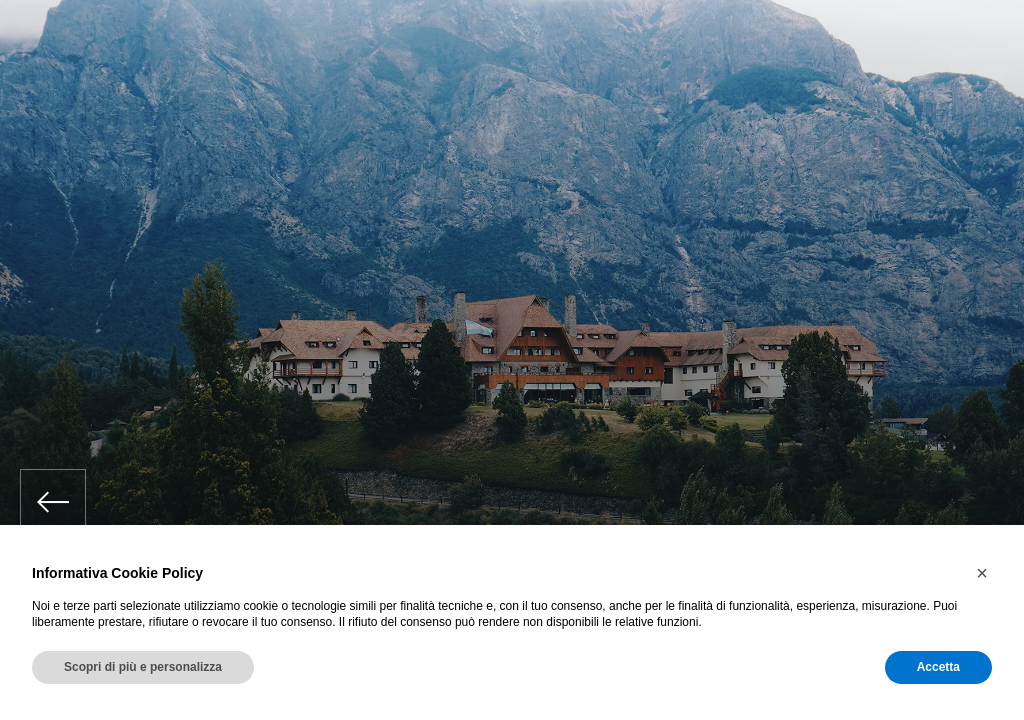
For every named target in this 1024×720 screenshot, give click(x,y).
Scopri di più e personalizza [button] (143, 667)
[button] (982, 573)
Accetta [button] (938, 667)
